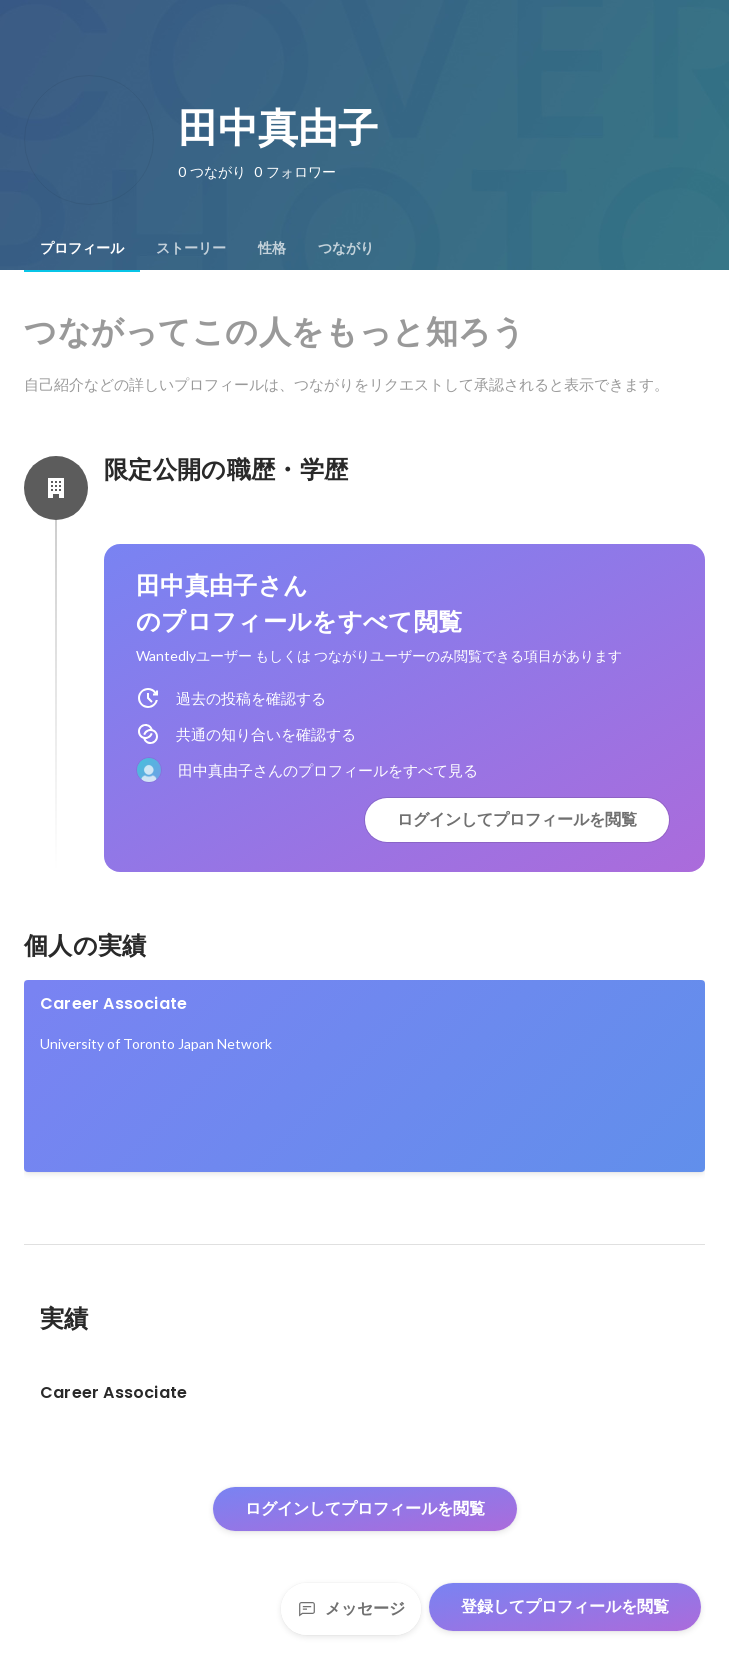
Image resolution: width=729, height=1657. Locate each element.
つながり (346, 248)
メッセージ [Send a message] (351, 1608)
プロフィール (82, 248)
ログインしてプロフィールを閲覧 (517, 819)
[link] (364, 1076)
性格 (272, 248)
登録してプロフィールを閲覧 (565, 1606)
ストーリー (191, 248)
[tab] (82, 248)
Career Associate (113, 1003)
